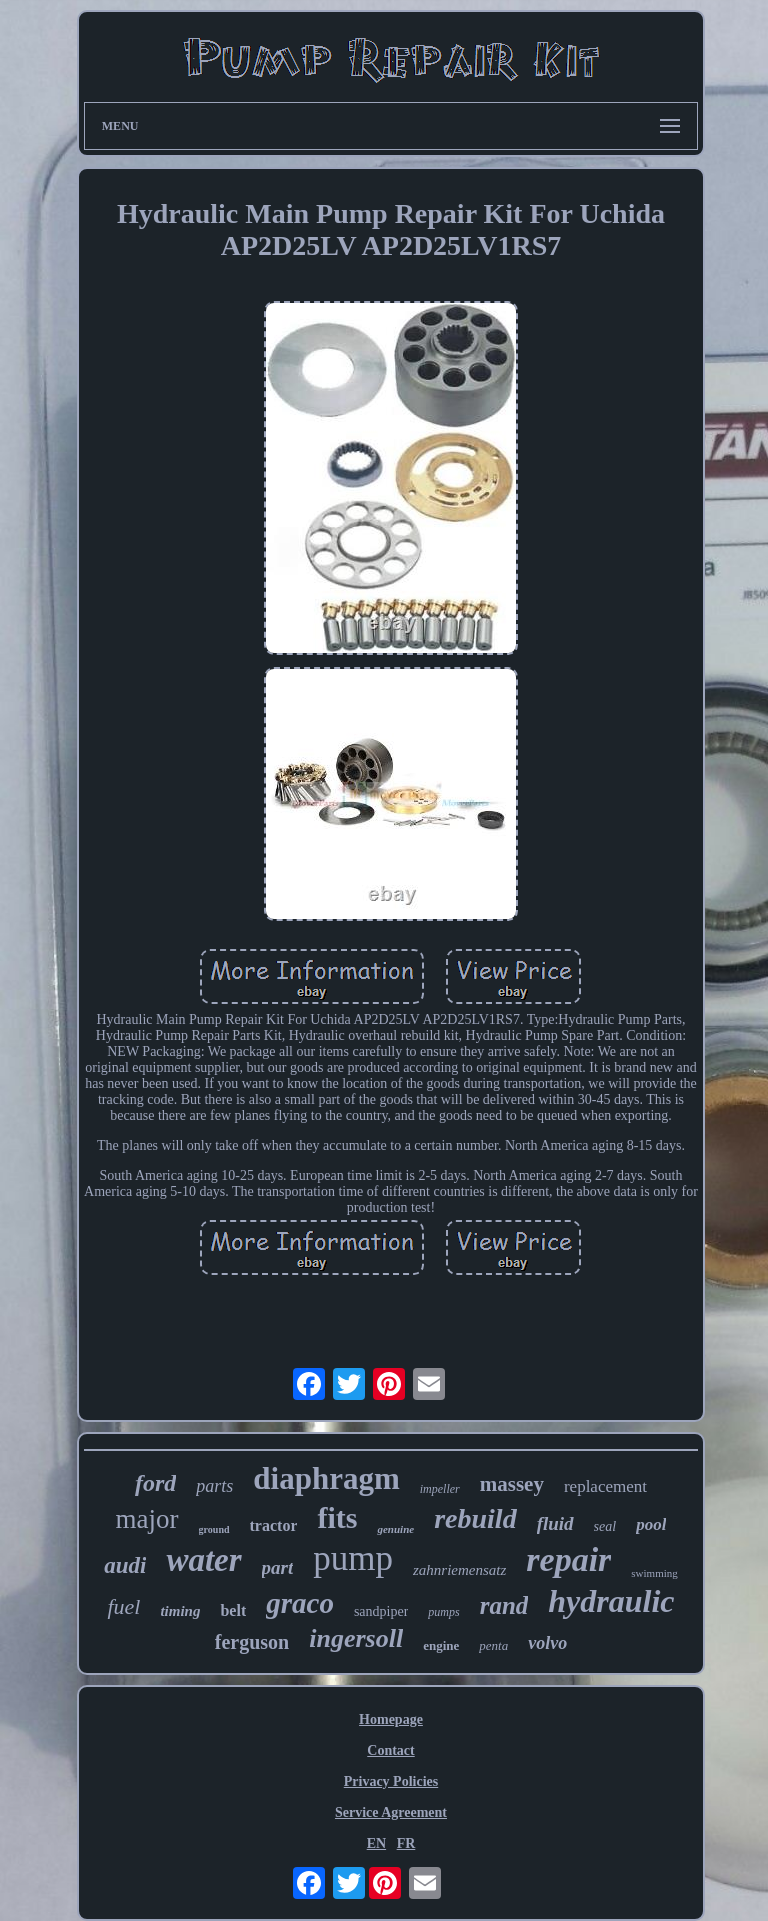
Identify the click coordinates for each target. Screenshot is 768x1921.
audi (125, 1565)
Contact (390, 1750)
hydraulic (611, 1601)
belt (233, 1610)
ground (214, 1529)
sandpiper (381, 1611)
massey (512, 1484)
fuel (123, 1606)
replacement (605, 1486)
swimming (654, 1573)
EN (376, 1843)
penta (493, 1645)
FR (406, 1843)
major (147, 1519)
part (278, 1567)
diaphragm (326, 1478)
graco (300, 1603)
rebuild (475, 1518)
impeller (440, 1489)
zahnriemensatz (459, 1570)
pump (353, 1558)
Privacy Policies (391, 1781)
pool (651, 1524)
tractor (274, 1525)
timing (180, 1611)
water (203, 1560)
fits (337, 1517)
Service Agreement (391, 1812)
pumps (443, 1612)
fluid (555, 1523)
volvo (547, 1643)
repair (568, 1559)
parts (214, 1486)
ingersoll (356, 1638)
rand (504, 1605)
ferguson (252, 1642)
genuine (395, 1529)
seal (605, 1526)
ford (155, 1483)
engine (441, 1645)
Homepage (391, 1719)
